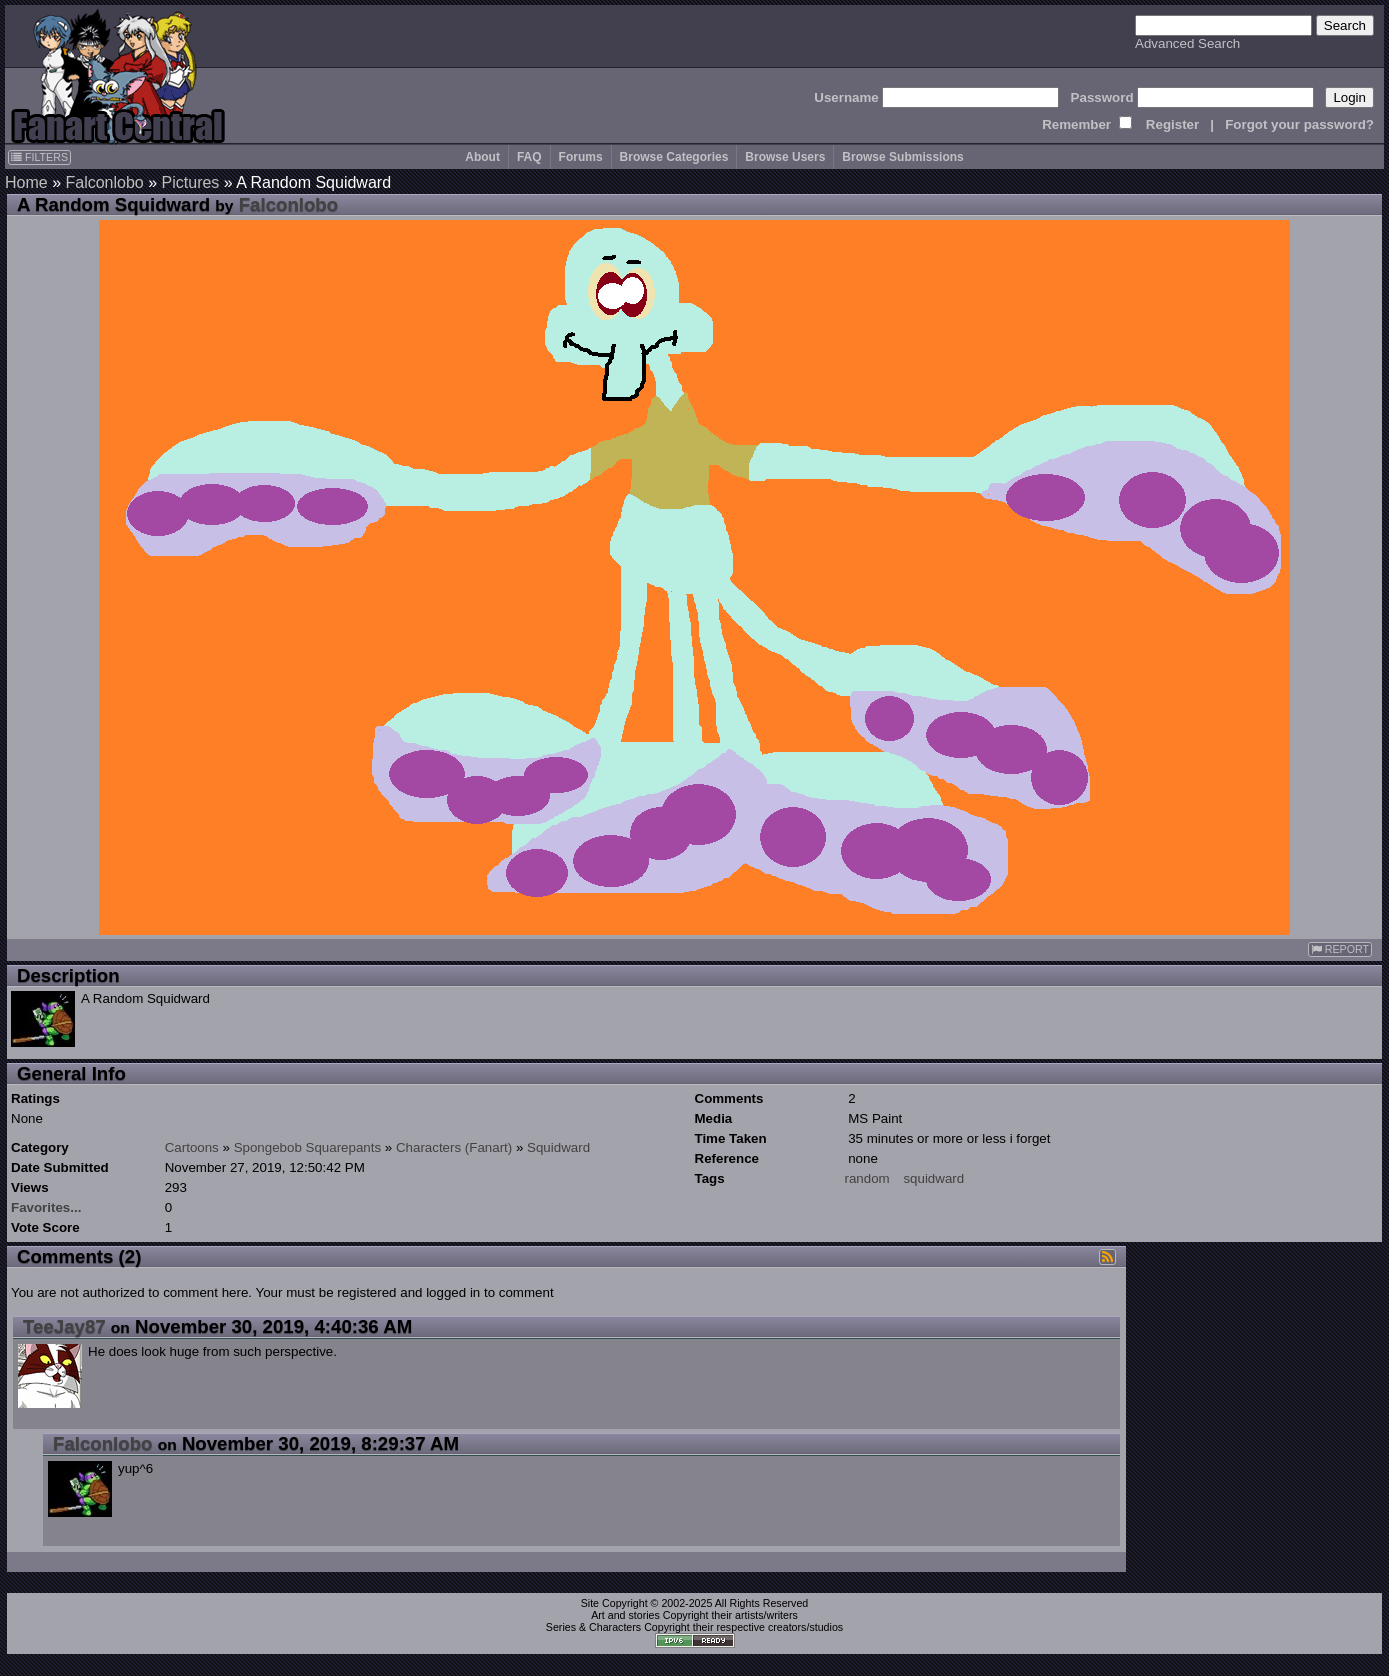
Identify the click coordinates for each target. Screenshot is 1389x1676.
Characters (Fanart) (454, 1147)
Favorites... (46, 1207)
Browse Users (785, 157)
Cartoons (192, 1147)
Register (1172, 124)
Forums (581, 157)
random (867, 1178)
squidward (933, 1178)
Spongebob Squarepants (307, 1147)
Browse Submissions (902, 157)
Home (26, 182)
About (482, 157)
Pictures (191, 182)
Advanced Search (1187, 43)
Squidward (558, 1147)
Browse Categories (674, 157)
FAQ (529, 157)
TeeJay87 (64, 1326)
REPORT (1340, 949)
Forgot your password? (1299, 124)
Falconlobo (104, 182)
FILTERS (39, 157)
